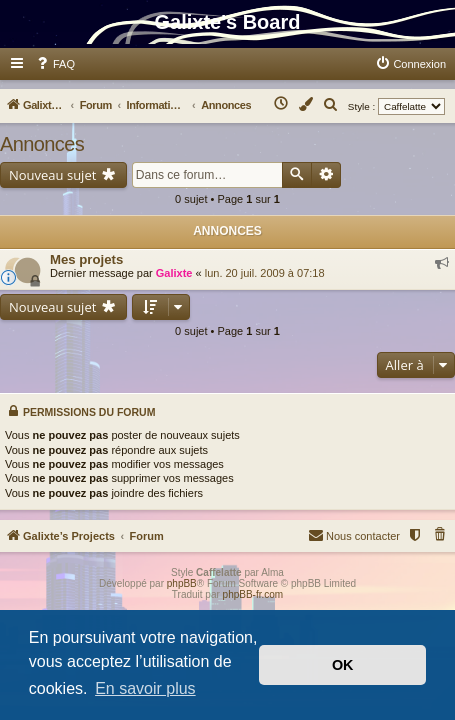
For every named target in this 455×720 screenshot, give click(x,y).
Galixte (174, 273)
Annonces (42, 144)
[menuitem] (55, 64)
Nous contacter (354, 534)
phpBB (182, 583)
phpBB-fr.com (253, 594)
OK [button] (343, 665)
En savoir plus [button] (145, 688)
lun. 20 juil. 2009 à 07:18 (265, 273)
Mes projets (86, 259)
